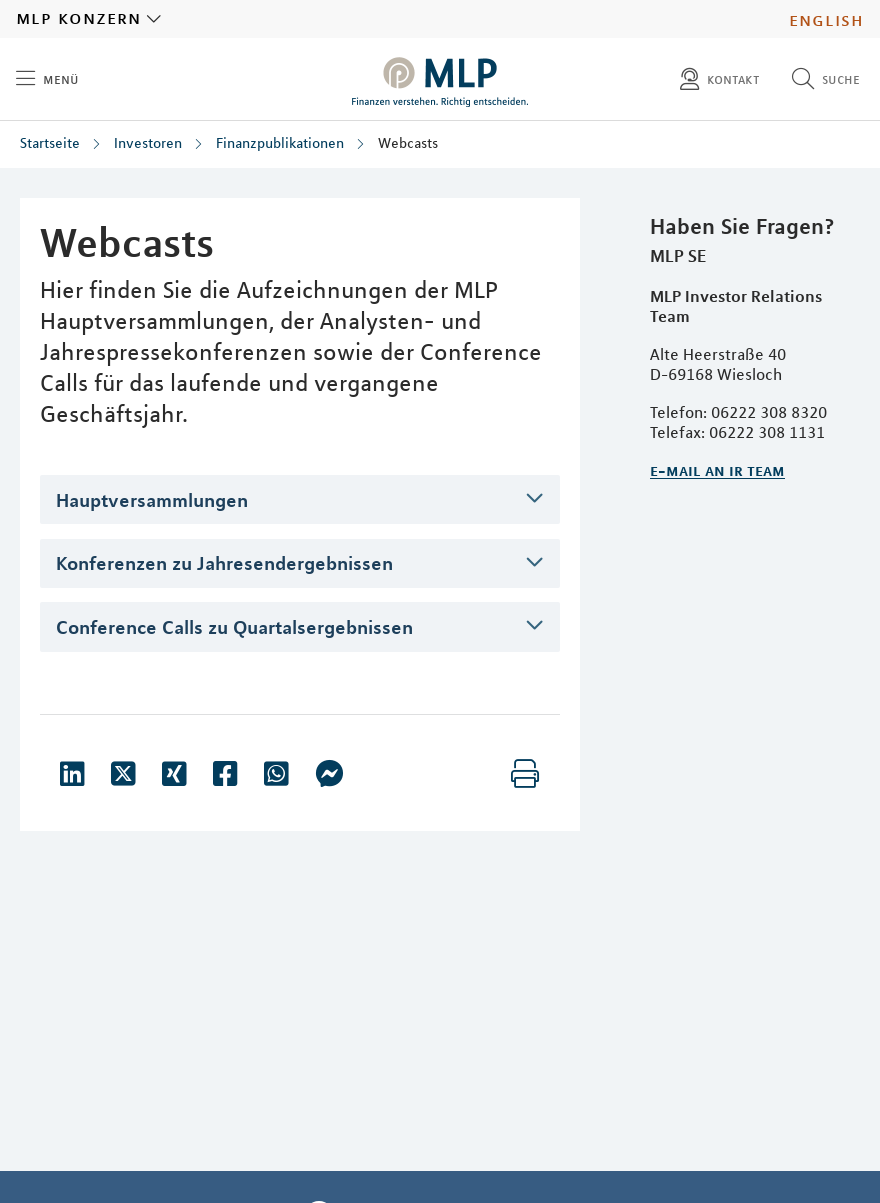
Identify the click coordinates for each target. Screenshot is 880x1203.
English (826, 19)
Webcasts (408, 143)
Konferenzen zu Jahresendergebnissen (224, 562)
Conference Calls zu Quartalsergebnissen (234, 626)
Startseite (50, 143)
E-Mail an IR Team (717, 470)
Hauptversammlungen (152, 499)
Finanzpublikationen (280, 143)
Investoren (148, 143)
